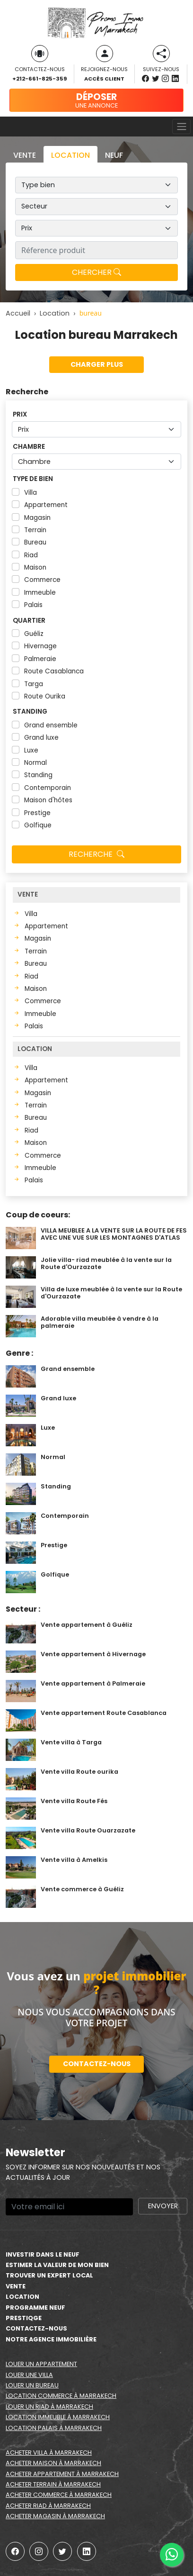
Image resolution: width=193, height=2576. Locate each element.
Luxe (31, 750)
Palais (33, 604)
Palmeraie (40, 658)
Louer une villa (29, 2375)
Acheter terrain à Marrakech (53, 2484)
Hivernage (40, 646)
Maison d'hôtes (48, 800)
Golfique (38, 825)
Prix (20, 414)
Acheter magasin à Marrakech (55, 2516)
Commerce (42, 579)
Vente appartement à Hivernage (93, 1654)
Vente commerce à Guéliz (82, 1889)
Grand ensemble (51, 725)
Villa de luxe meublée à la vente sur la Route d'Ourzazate (111, 1292)
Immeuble (40, 592)
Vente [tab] (24, 155)
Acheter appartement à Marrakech (62, 2474)
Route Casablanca (54, 671)
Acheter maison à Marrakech (53, 2463)
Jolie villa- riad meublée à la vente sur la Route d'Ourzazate (106, 1263)
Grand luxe (41, 737)
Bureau (35, 542)
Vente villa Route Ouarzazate (88, 1830)
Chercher (96, 272)
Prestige (37, 812)
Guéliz (34, 633)
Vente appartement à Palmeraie (93, 1683)
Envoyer (163, 2206)
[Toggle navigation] (181, 126)
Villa (30, 492)
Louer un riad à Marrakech (49, 2407)
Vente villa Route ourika (79, 1772)
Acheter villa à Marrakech (49, 2453)
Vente (16, 2286)
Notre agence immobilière (51, 2339)
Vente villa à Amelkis (74, 1860)
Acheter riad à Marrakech (48, 2506)
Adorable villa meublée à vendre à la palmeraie (99, 1322)
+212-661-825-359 (39, 78)
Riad (31, 555)
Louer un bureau (32, 2385)
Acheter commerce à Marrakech (59, 2495)
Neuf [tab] (114, 155)
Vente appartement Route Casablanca (104, 1713)
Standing (30, 711)
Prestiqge (24, 2318)
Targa (33, 684)
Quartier (29, 620)
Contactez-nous (97, 2063)
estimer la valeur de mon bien (57, 2265)
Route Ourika (44, 696)
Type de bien (33, 478)
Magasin (37, 517)
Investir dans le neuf (42, 2254)
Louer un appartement (41, 2364)
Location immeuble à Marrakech (58, 2417)
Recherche (96, 854)
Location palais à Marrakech (54, 2428)
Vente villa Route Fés (74, 1801)
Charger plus (96, 364)
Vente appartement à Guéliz (86, 1625)
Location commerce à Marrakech (61, 2396)
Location (22, 2297)
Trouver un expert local (49, 2275)
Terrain (35, 530)
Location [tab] (70, 155)
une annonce (96, 100)
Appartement (46, 504)
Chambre (29, 446)
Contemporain (47, 787)
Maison (35, 567)
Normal (35, 762)
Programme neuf (35, 2308)
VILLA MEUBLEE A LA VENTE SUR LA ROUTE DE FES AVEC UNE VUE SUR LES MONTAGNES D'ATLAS (114, 1234)
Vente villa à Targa (71, 1742)
